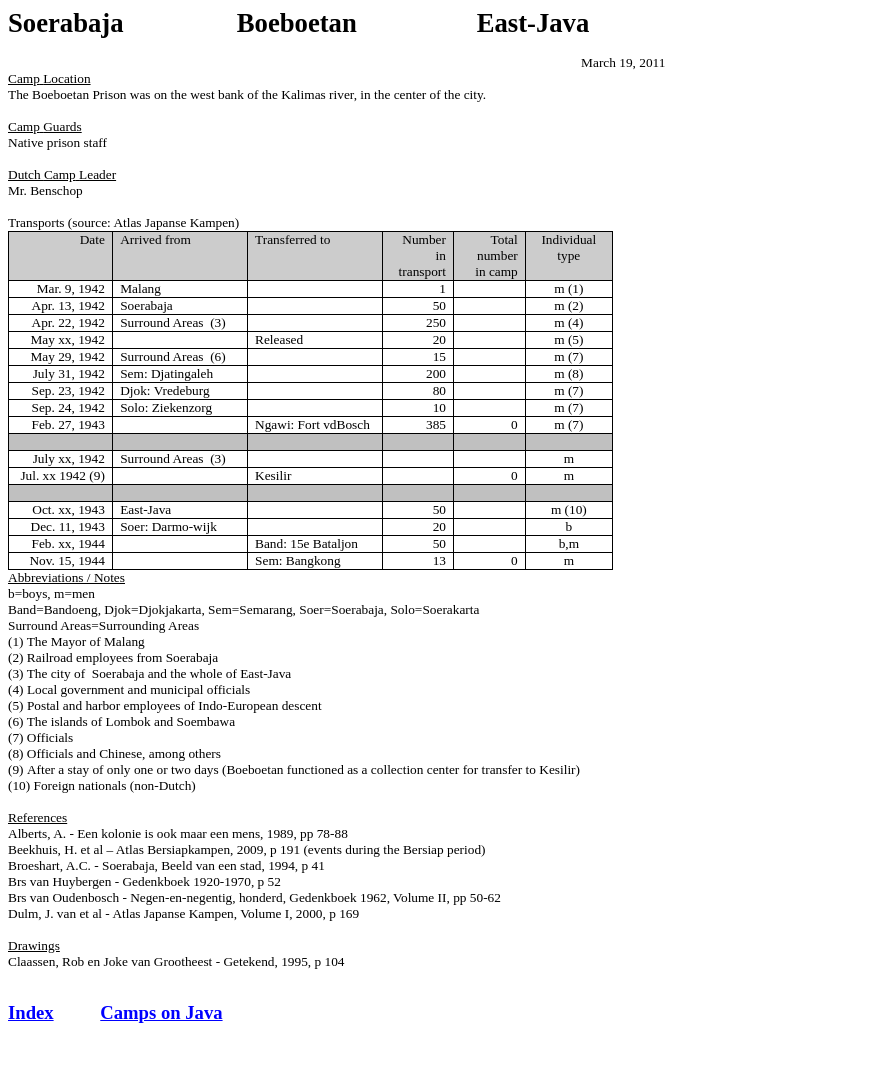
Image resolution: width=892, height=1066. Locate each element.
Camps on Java (161, 1012)
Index (31, 1012)
